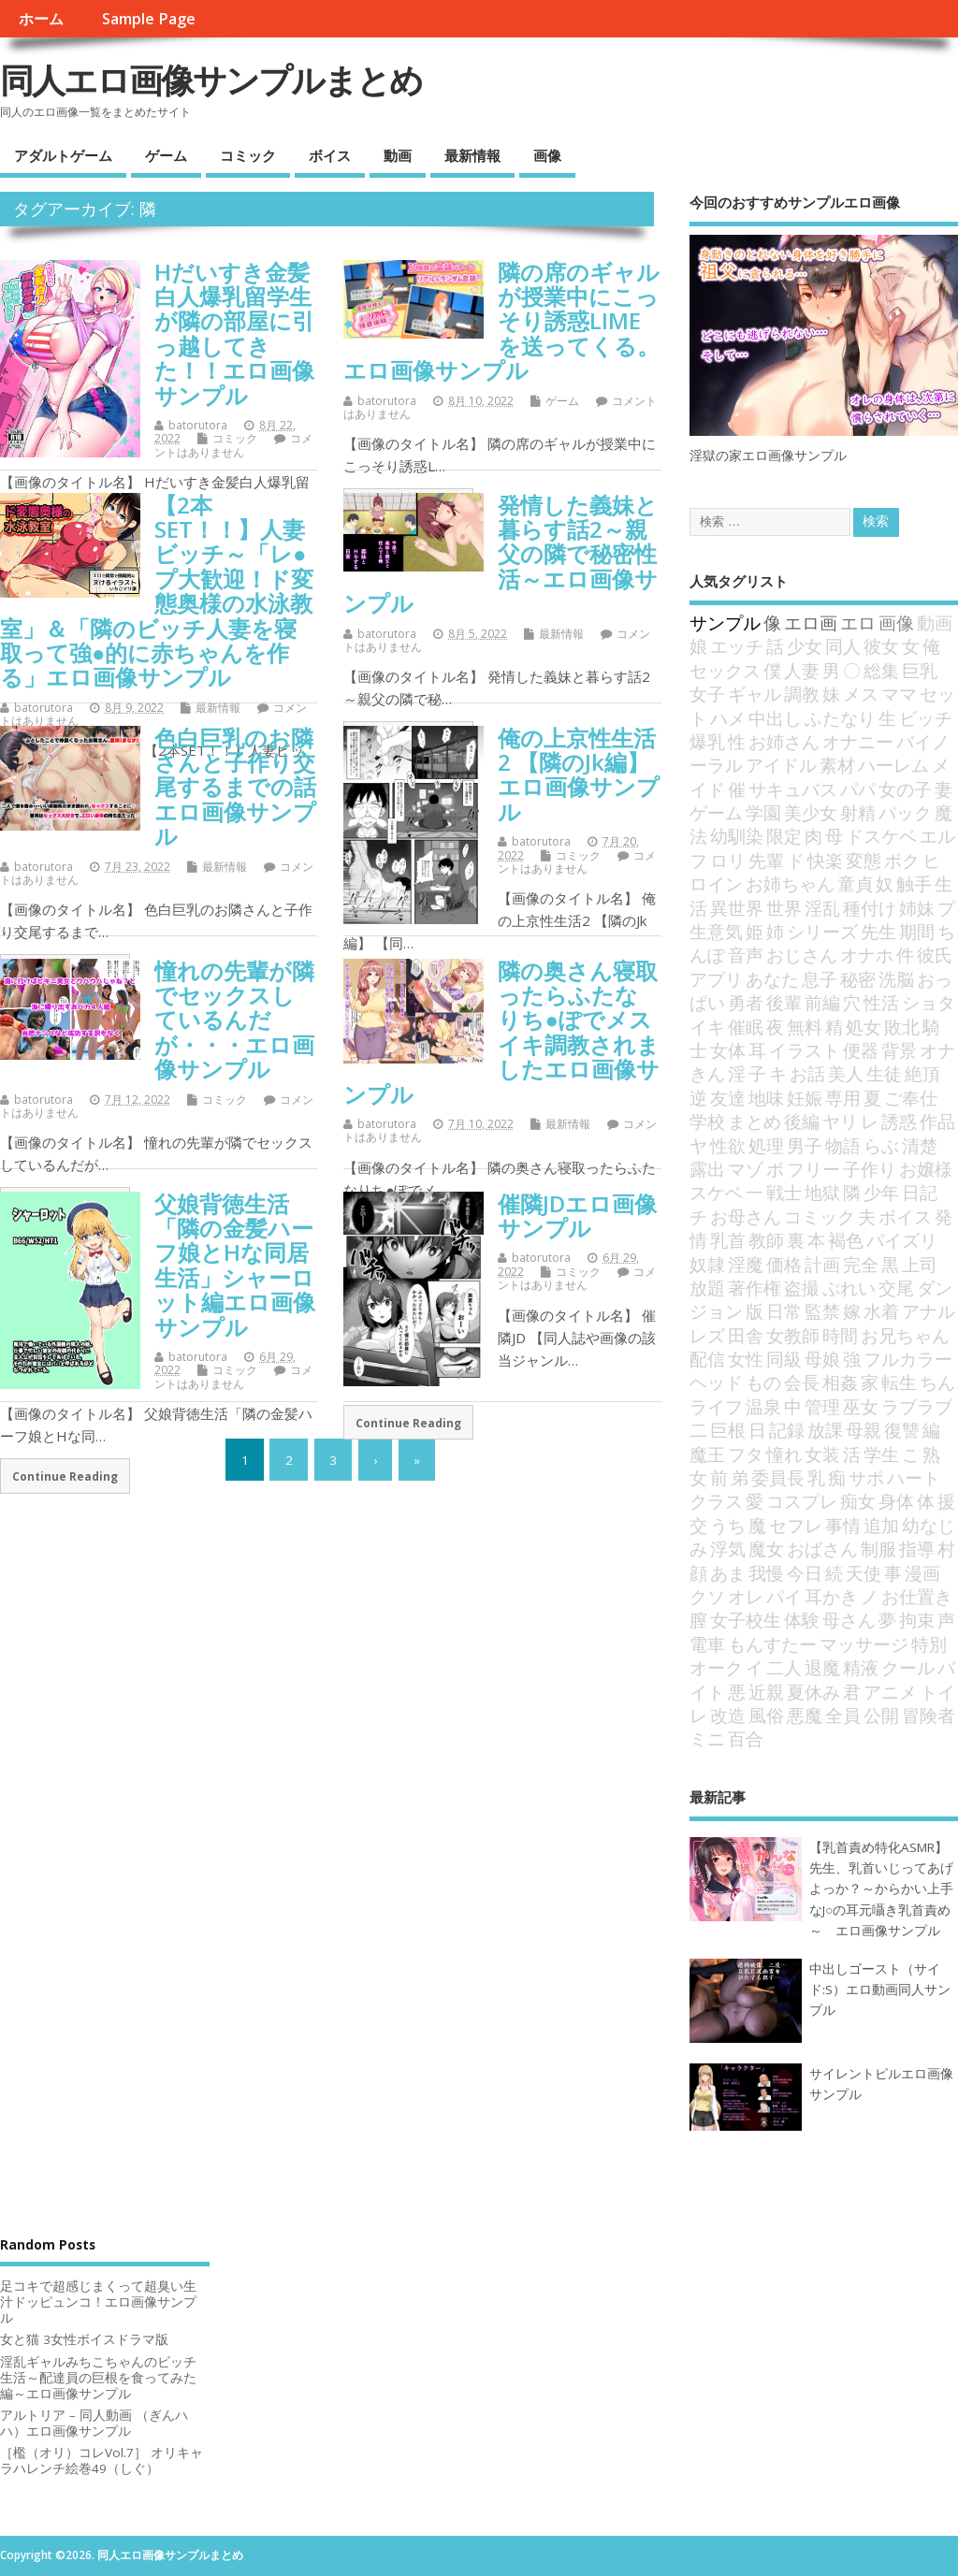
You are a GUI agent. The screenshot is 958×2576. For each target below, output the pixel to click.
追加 (881, 1525)
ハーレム (893, 764)
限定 (784, 835)
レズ (707, 1335)
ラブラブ (916, 1406)
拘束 (917, 1619)
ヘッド (716, 1382)
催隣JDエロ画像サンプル (577, 1215)
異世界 (736, 907)
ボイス (330, 155)
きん (707, 1073)
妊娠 (804, 1097)
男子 (804, 1145)
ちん (937, 1382)
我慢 (766, 1573)
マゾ (745, 1168)
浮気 (728, 1548)
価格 (784, 1264)
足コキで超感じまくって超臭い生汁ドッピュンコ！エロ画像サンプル (98, 2302)
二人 (784, 1667)
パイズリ (901, 1240)
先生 (878, 931)
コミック (248, 155)
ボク (902, 860)
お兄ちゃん (905, 1335)
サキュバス (792, 789)
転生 (899, 1382)
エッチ (736, 646)
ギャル (754, 693)
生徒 (884, 1073)
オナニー (857, 741)
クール (908, 1667)
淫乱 (822, 907)
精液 (860, 1667)
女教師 (793, 1335)
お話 (807, 1073)
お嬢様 (925, 1168)
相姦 (840, 1382)
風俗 (766, 1715)
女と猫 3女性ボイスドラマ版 (84, 2339)
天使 (863, 1573)
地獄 (822, 1192)
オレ (745, 1596)
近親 (766, 1691)
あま (728, 1573)
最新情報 (472, 155)
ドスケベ (881, 835)
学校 (707, 1121)
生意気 (716, 931)
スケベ (716, 1192)
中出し (775, 718)
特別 (929, 1644)
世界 (784, 907)
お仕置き (916, 1596)
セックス (725, 670)
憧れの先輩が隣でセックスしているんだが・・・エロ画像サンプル (234, 1020)
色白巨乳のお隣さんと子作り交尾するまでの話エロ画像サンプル (235, 787)
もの (763, 1382)
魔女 (766, 1548)
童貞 (855, 883)
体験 (802, 1619)
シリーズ (822, 931)
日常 (784, 1311)
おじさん (801, 954)
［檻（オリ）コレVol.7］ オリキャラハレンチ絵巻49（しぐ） (101, 2460)
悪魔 (804, 1715)
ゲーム (166, 155)
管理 (822, 1406)
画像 (547, 155)
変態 (863, 860)
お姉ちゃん (790, 883)
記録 (787, 1429)
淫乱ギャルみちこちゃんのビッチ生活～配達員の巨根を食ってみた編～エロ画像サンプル (98, 2377)
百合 (745, 1738)
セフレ (795, 1525)
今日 (804, 1573)
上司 (919, 1264)
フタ (745, 1454)
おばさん (822, 1548)
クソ (707, 1596)
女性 (745, 1358)
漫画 (922, 1573)
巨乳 (919, 670)
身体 (896, 1500)
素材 (837, 764)
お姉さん (784, 741)
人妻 (802, 670)
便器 (860, 1050)
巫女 (860, 1406)
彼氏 (934, 954)
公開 (881, 1715)
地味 (766, 1097)
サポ (866, 1477)
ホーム (41, 18)
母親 (863, 1429)
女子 (707, 693)
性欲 (728, 1145)
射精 (858, 812)
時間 (840, 1335)
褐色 (846, 1240)
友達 (728, 1097)
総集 (881, 670)
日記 (919, 1192)
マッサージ (864, 1644)
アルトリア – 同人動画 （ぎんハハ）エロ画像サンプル (94, 2423)
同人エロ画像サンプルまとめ (211, 80)
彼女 (881, 646)
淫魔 (745, 1264)
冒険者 (928, 1715)
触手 (914, 883)
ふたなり (840, 718)
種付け (869, 907)
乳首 (728, 1240)
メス (860, 693)
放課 (825, 1429)
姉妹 (917, 907)
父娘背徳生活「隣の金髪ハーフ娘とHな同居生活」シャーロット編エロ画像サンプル (234, 1265)
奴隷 (707, 1264)
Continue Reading (65, 1476)
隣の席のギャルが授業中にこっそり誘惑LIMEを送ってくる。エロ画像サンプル (501, 321)
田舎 (745, 1335)
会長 (802, 1382)
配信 (707, 1358)
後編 (802, 1121)
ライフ (716, 1406)
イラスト (804, 1050)
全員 (843, 1715)
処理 (766, 1145)
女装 (822, 1454)
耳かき (831, 1596)
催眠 (745, 1026)
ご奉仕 (910, 1097)
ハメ (728, 718)
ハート (913, 1477)
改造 (728, 1715)
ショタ (928, 1002)
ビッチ (925, 718)
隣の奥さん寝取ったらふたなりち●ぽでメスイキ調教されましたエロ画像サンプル (501, 1032)
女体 (728, 1050)
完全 (860, 1264)
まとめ (754, 1121)
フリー (813, 1168)
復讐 (902, 1429)
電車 (707, 1644)
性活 (881, 1002)
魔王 (707, 1454)
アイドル (781, 764)
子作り (869, 1168)
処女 (863, 1026)
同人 (843, 646)
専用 (843, 1097)
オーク (716, 1667)
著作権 (754, 1287)
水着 (881, 1311)
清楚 (919, 1145)
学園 (763, 812)
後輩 (784, 1002)
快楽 (825, 860)
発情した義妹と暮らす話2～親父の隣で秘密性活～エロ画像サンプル (500, 554)
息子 (819, 979)
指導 (917, 1548)
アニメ (890, 1691)
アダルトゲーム (63, 155)
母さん (849, 1619)
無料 (804, 1026)
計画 (822, 1264)
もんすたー (772, 1644)
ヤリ (840, 1121)
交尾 (896, 1287)
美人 (846, 1073)
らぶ (881, 1145)
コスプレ (801, 1500)
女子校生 (745, 1619)
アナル (928, 1311)
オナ (937, 1050)
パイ (784, 1596)
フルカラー (908, 1358)
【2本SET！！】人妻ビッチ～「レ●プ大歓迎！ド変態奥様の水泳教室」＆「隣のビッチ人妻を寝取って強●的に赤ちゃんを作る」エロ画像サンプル (156, 591)
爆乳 (707, 741)
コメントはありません (233, 444)
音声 (745, 954)
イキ (707, 1026)
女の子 (905, 789)
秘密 (858, 979)
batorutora (197, 425)
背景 (899, 1050)
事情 (843, 1525)
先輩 (766, 860)
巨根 (728, 1429)
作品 (937, 1121)
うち (728, 1525)
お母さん (745, 1216)
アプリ (716, 979)
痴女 (858, 1500)
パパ (858, 789)
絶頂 (922, 1073)
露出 (707, 1168)
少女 (804, 646)
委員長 (778, 1477)
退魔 (822, 1667)
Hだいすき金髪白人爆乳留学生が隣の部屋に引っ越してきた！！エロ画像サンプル (234, 333)
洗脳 (896, 979)
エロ (858, 622)
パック (905, 812)
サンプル (725, 622)
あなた (772, 979)
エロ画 (810, 622)
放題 (707, 1287)
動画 (398, 155)
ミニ (707, 1738)
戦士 (784, 1192)
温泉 (763, 1406)
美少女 (810, 812)
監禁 (822, 1311)
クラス (716, 1500)
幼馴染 (736, 835)
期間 (917, 931)
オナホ (866, 954)
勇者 (745, 1002)
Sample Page (149, 18)
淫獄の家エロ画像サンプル (768, 455)
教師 (766, 1240)
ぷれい (849, 1287)
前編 (822, 1002)
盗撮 (802, 1287)
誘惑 (899, 1121)
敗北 (902, 1026)
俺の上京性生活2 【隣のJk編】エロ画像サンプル (579, 774)
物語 (843, 1145)
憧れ (784, 1454)
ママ (899, 693)
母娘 (822, 1358)
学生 (881, 1454)
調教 (802, 693)
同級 (784, 1358)
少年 (881, 1192)
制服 (878, 1548)
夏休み (813, 1691)
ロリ (728, 860)
